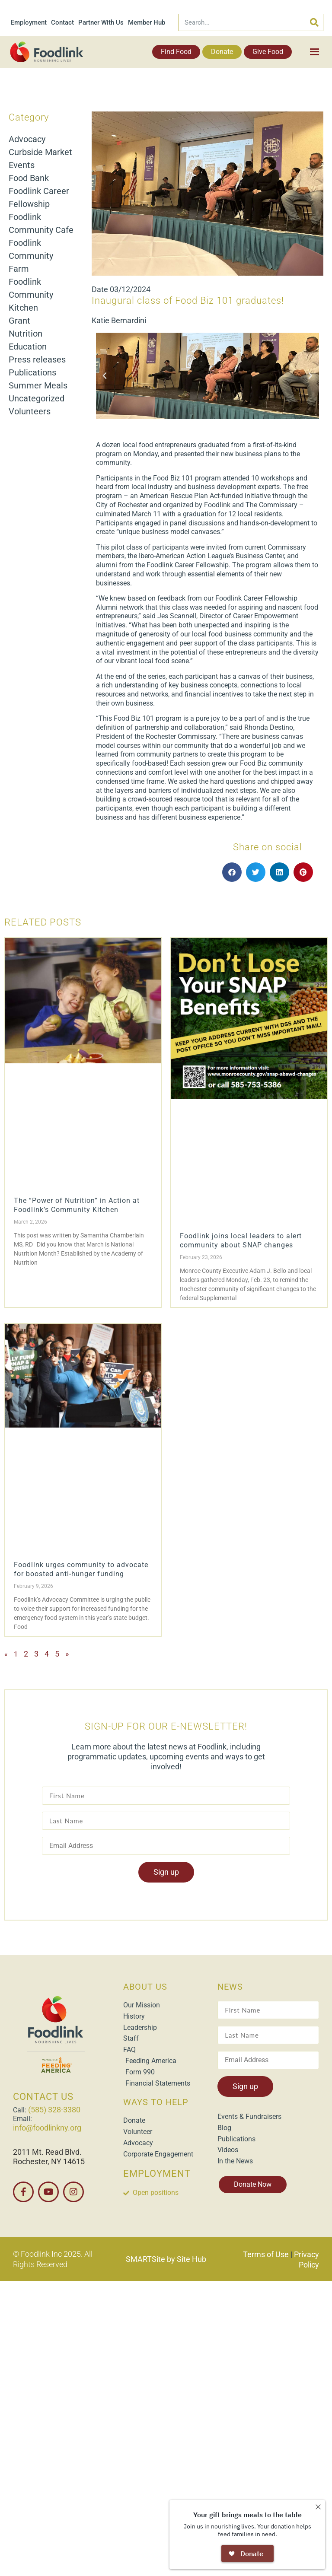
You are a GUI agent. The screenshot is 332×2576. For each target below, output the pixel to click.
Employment (29, 22)
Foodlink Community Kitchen (31, 295)
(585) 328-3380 (54, 2109)
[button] (104, 376)
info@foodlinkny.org (47, 2127)
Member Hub (146, 22)
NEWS (230, 1986)
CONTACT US (43, 2096)
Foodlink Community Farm (31, 256)
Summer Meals (38, 385)
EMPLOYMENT (157, 2173)
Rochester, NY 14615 (49, 2161)
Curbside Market (40, 152)
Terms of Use (266, 2254)
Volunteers (30, 411)
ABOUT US (145, 1986)
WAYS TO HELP (155, 2102)
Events (22, 165)
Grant (19, 320)
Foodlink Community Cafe (41, 223)
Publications (32, 372)
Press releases (37, 359)
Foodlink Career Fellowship (39, 197)
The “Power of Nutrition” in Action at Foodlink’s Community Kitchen (77, 1205)
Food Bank (29, 178)
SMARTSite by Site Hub (166, 2259)
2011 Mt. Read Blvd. (47, 2151)
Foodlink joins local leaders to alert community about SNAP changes (241, 1240)
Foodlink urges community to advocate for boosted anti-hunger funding (81, 1569)
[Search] (314, 22)
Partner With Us (101, 22)
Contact (62, 22)
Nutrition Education (28, 340)
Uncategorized (36, 398)
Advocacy (27, 139)
